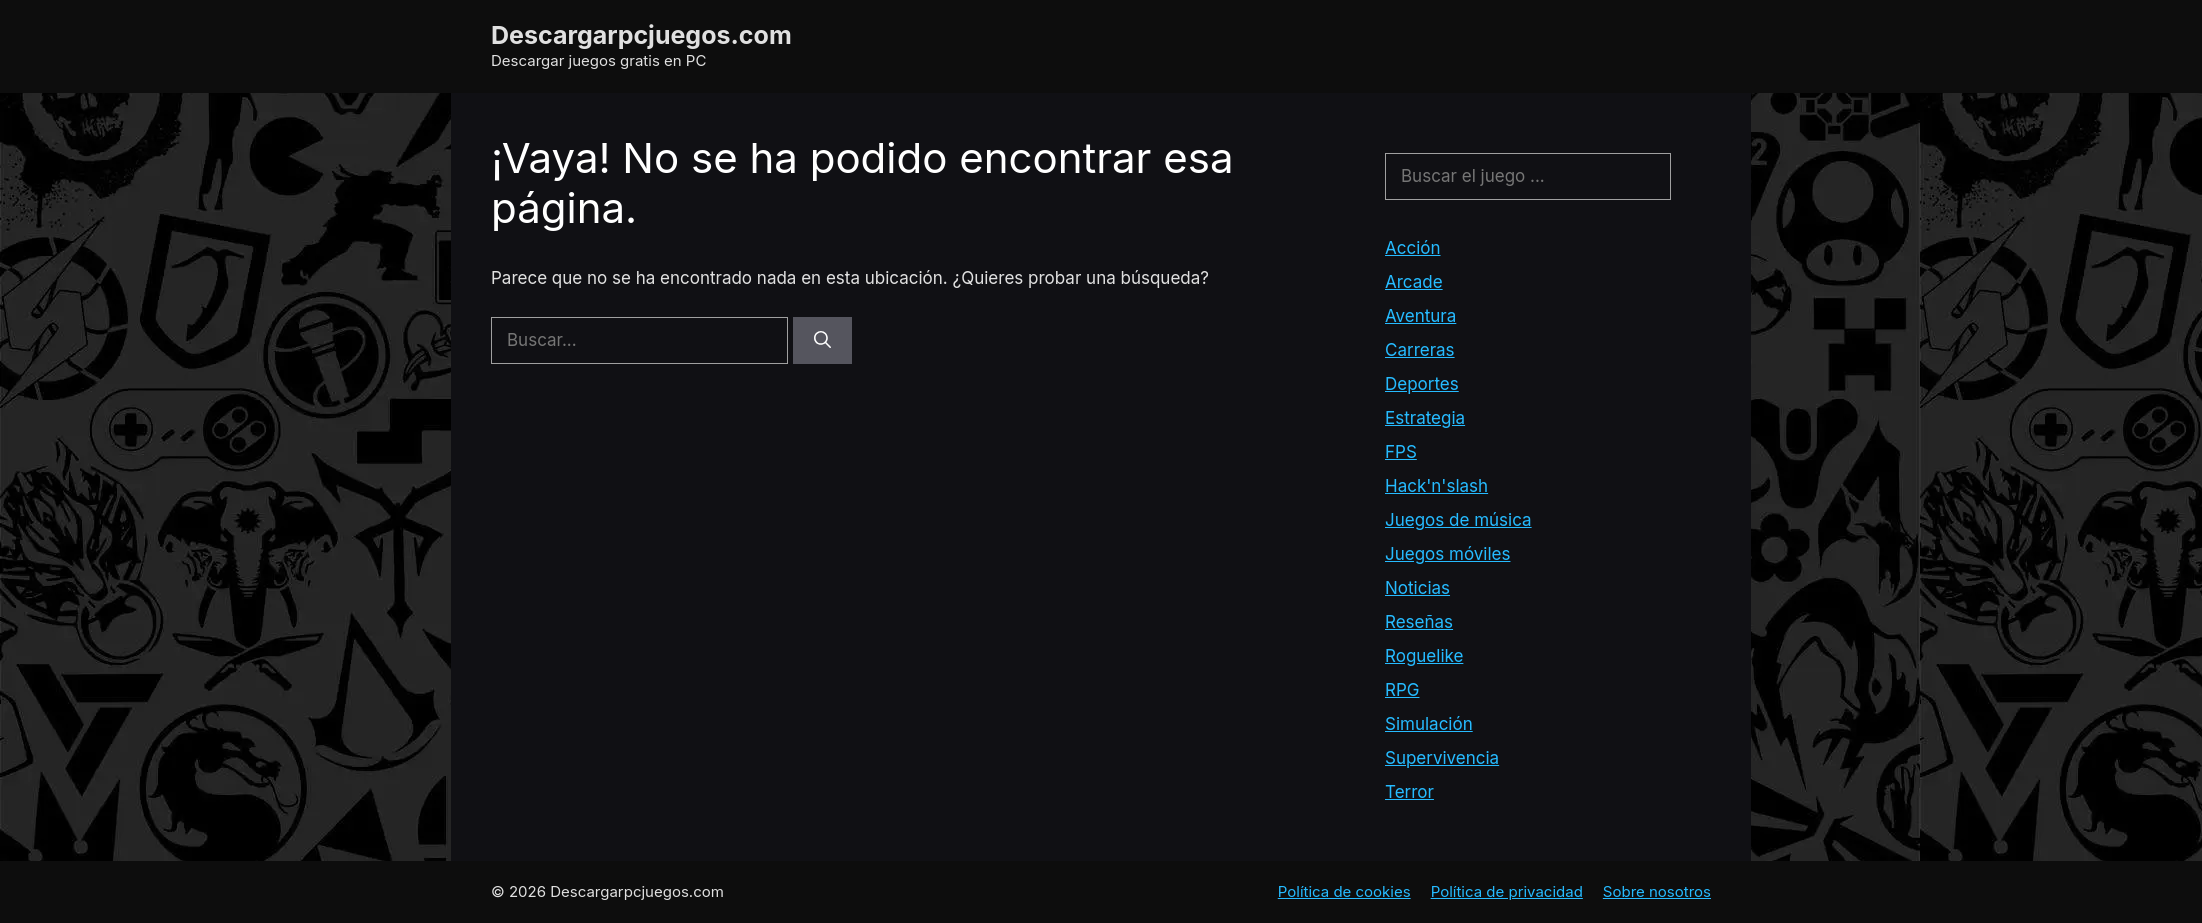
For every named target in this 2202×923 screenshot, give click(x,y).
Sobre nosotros (1657, 891)
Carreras (1420, 350)
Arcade (1414, 282)
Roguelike (1424, 656)
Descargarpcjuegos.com (641, 35)
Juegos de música (1458, 520)
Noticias (1417, 588)
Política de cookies (1344, 891)
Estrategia (1425, 418)
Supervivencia (1442, 758)
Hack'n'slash (1436, 486)
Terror (1409, 792)
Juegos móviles (1447, 554)
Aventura (1420, 316)
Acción (1413, 248)
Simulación (1429, 724)
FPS (1401, 452)
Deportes (1422, 384)
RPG (1402, 690)
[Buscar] (822, 341)
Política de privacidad (1507, 891)
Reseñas (1419, 622)
